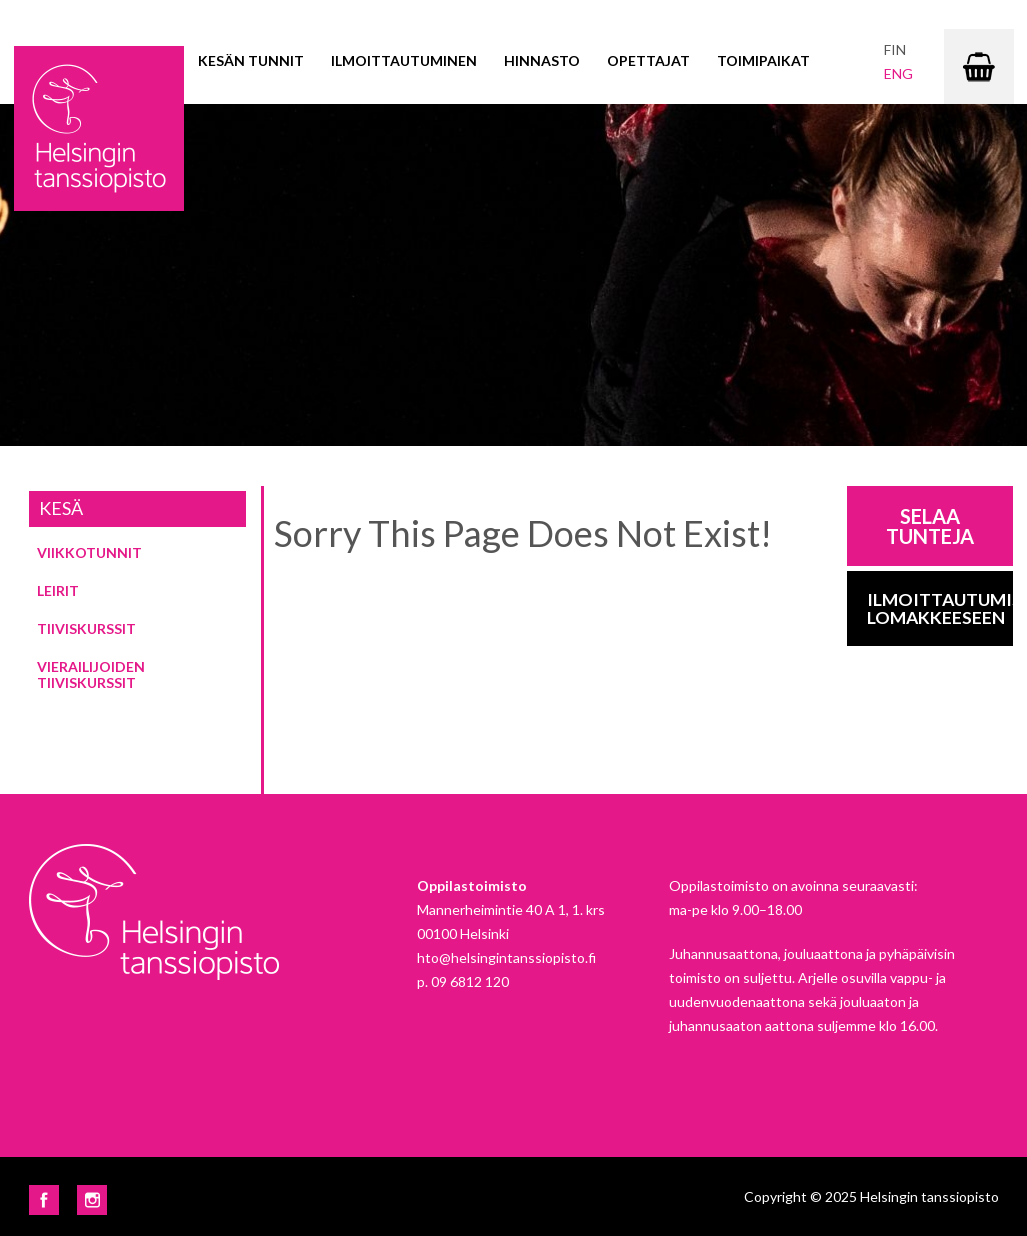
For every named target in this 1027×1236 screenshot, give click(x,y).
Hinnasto (542, 60)
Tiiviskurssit (86, 628)
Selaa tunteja (930, 526)
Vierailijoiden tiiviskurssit (91, 674)
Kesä (61, 508)
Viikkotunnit (89, 552)
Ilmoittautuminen (404, 60)
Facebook (44, 1200)
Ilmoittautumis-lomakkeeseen (940, 608)
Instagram (92, 1200)
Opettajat (648, 60)
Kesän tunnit (251, 60)
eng (898, 73)
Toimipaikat (763, 60)
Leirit (58, 590)
